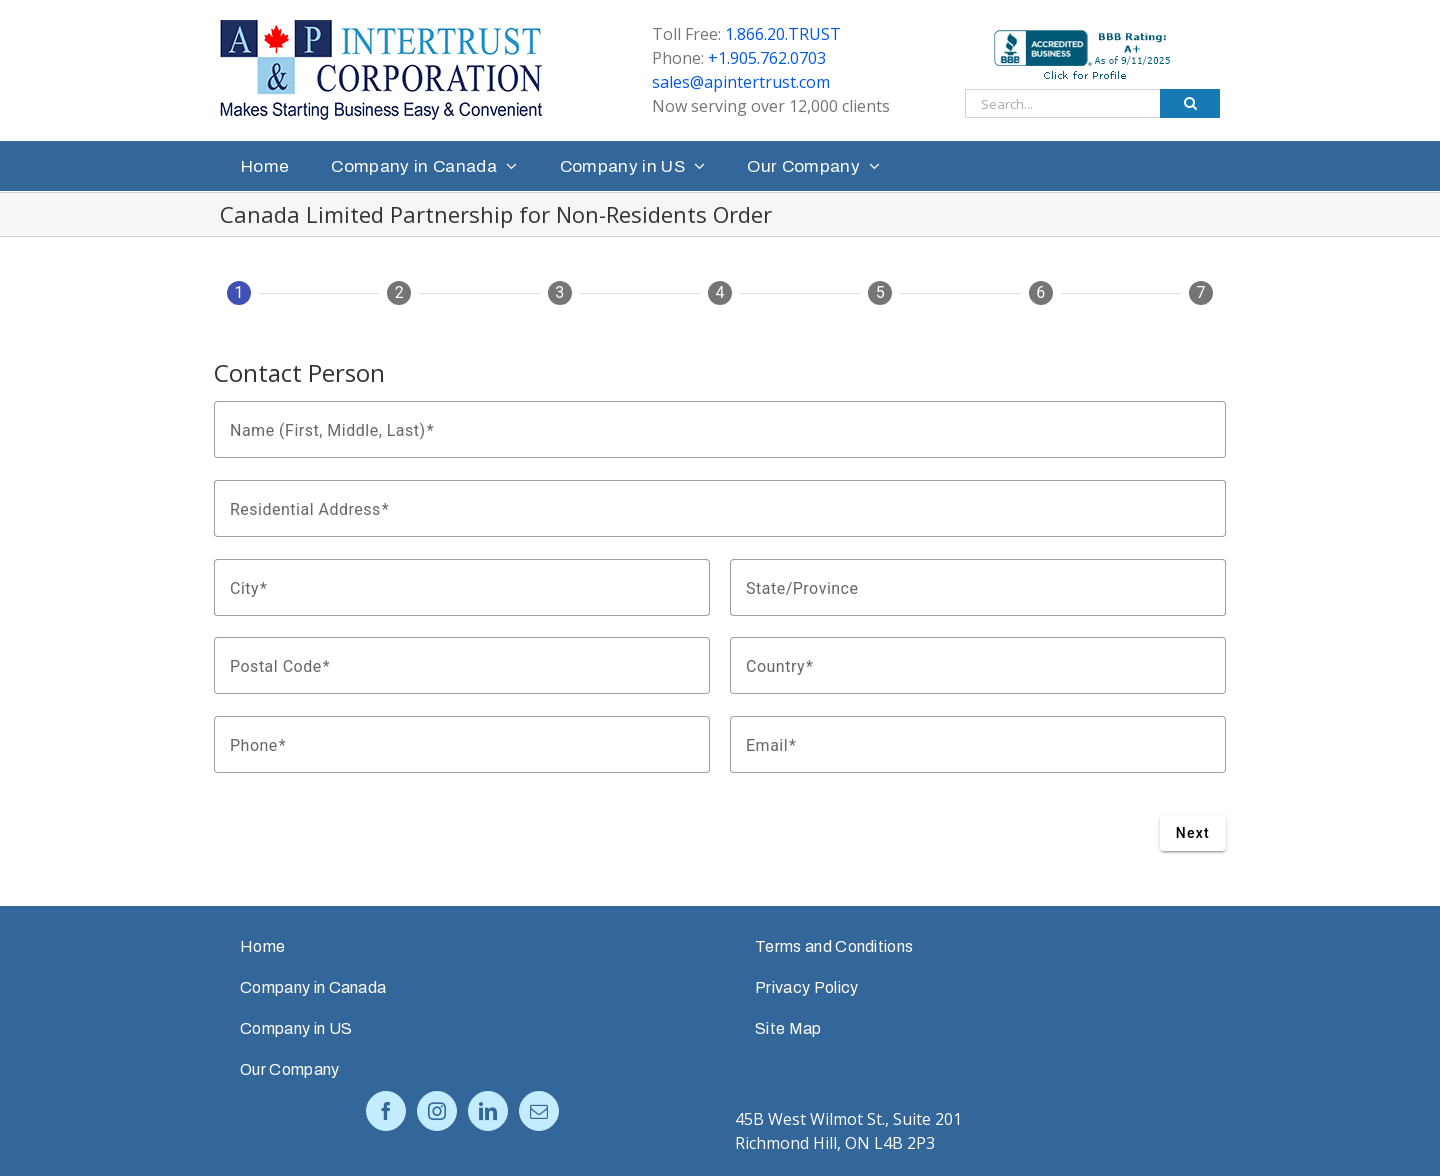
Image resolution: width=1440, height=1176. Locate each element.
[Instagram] (437, 1111)
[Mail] (539, 1111)
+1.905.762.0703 (767, 58)
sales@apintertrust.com (741, 82)
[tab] (239, 301)
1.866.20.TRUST (783, 34)
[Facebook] (386, 1111)
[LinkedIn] (488, 1111)
